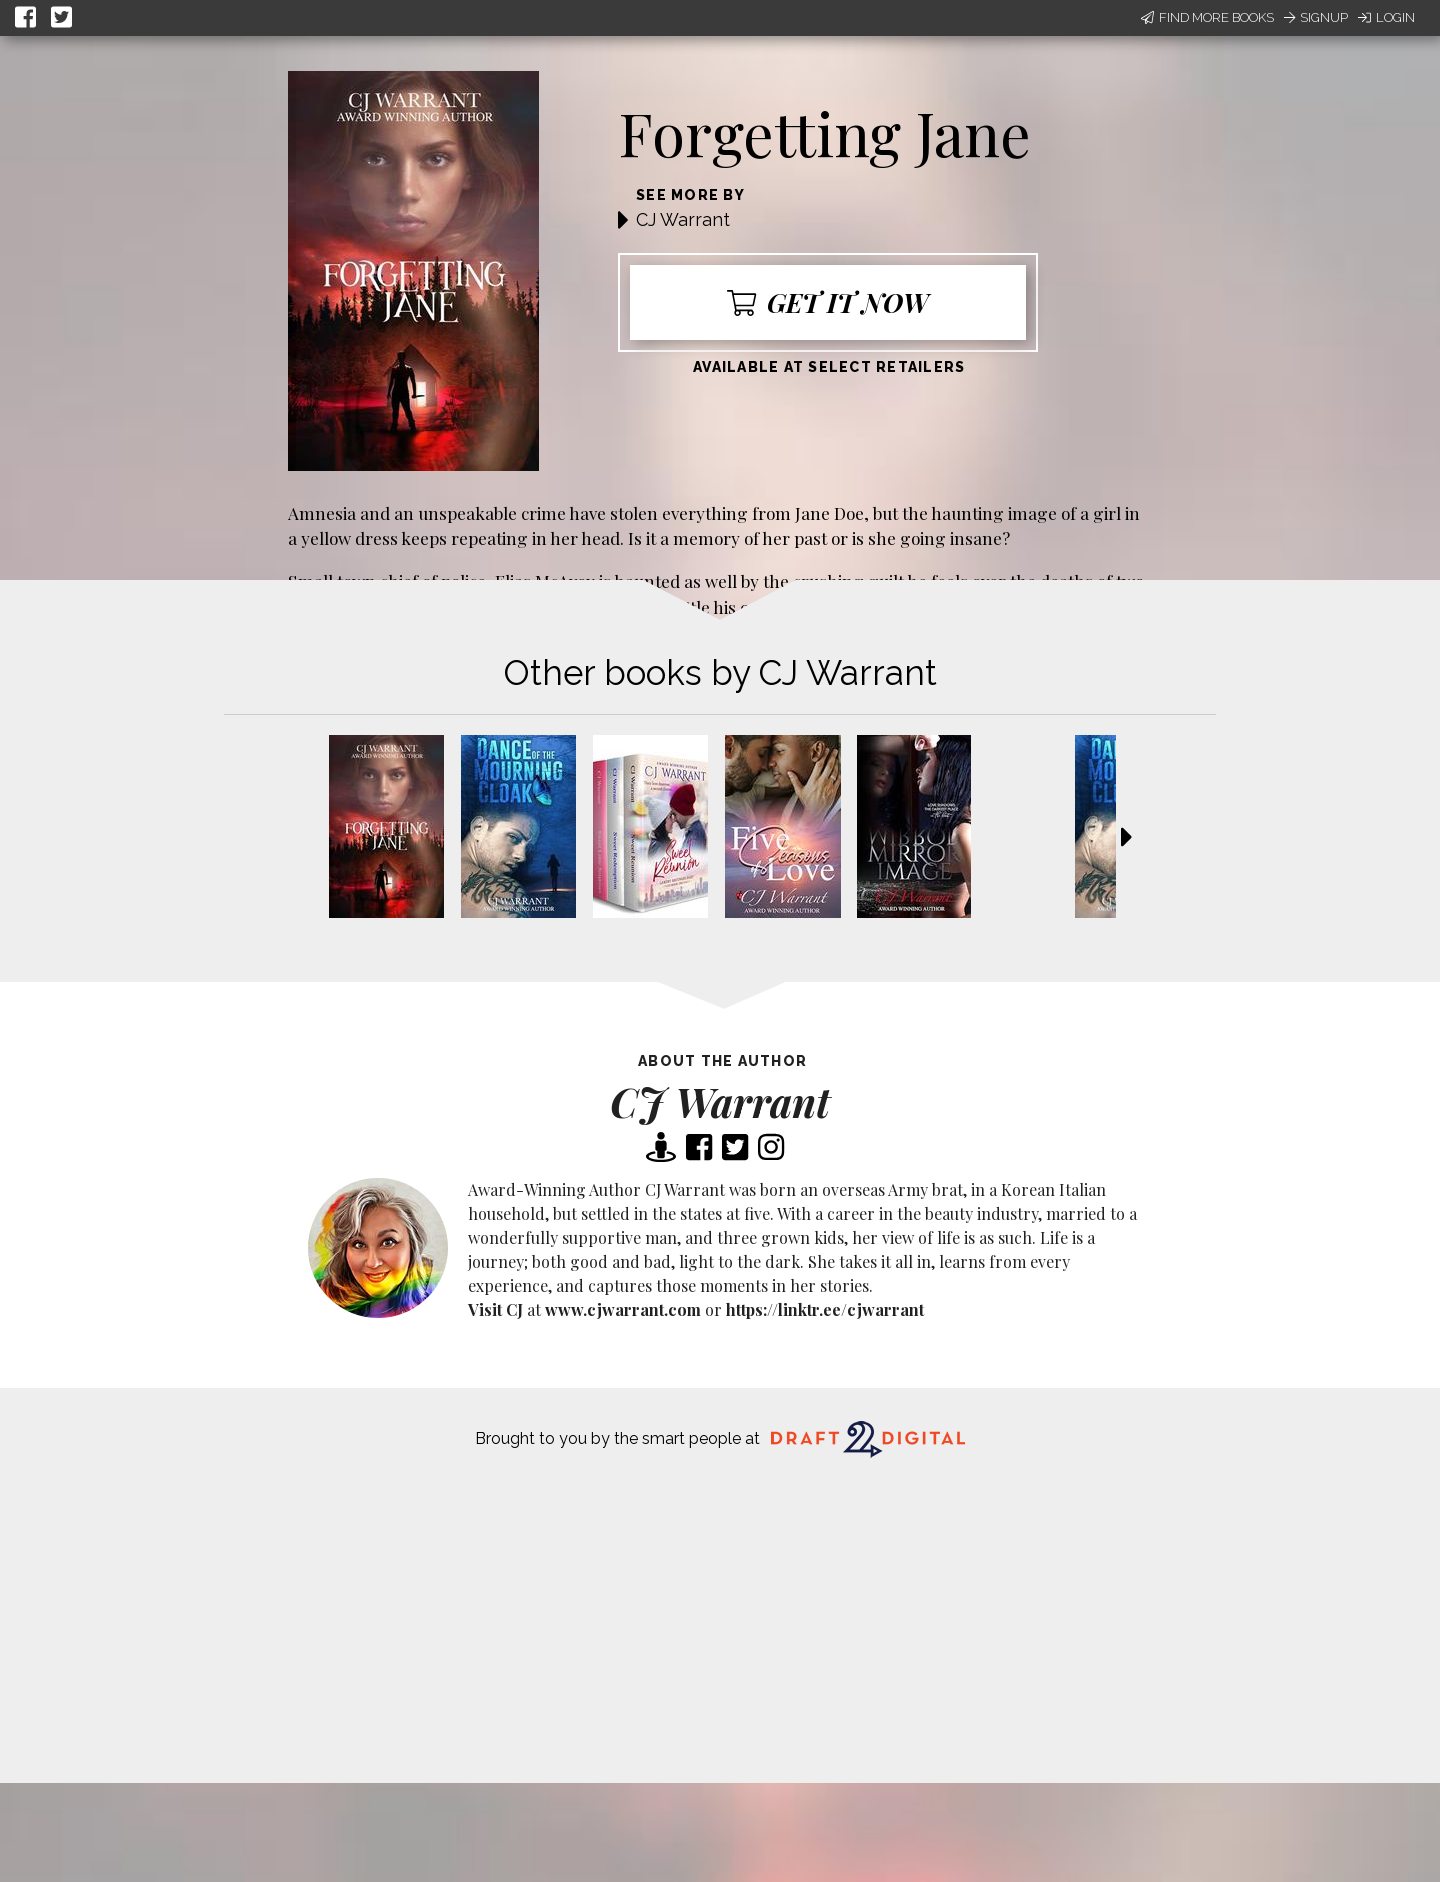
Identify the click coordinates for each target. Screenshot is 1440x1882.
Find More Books (1207, 17)
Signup (1316, 17)
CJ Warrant (683, 219)
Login (1386, 17)
